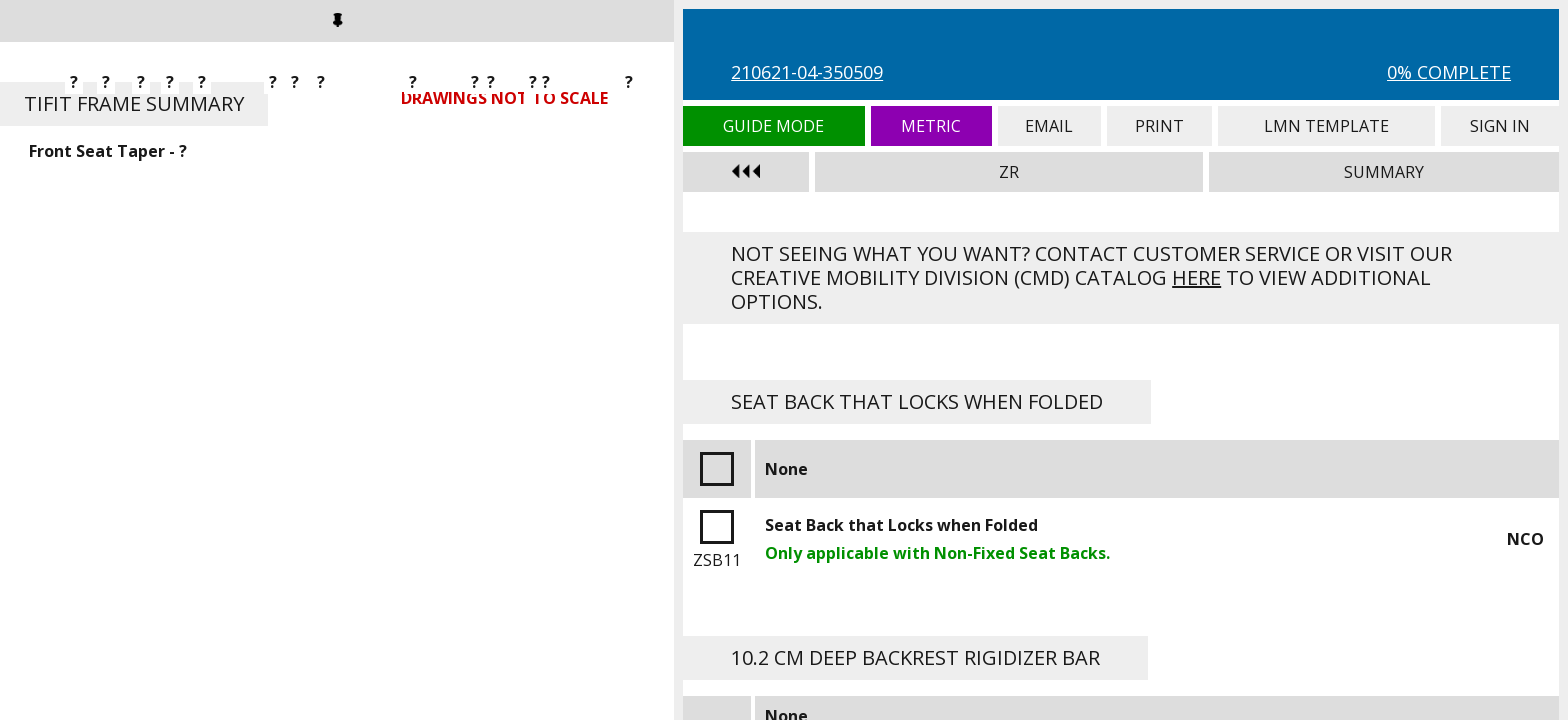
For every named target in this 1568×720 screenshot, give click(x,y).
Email (1049, 126)
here (1196, 277)
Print (1159, 126)
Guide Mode (774, 126)
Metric (931, 126)
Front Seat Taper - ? (108, 151)
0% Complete (1449, 72)
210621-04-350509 (807, 72)
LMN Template (1326, 126)
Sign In (1500, 126)
